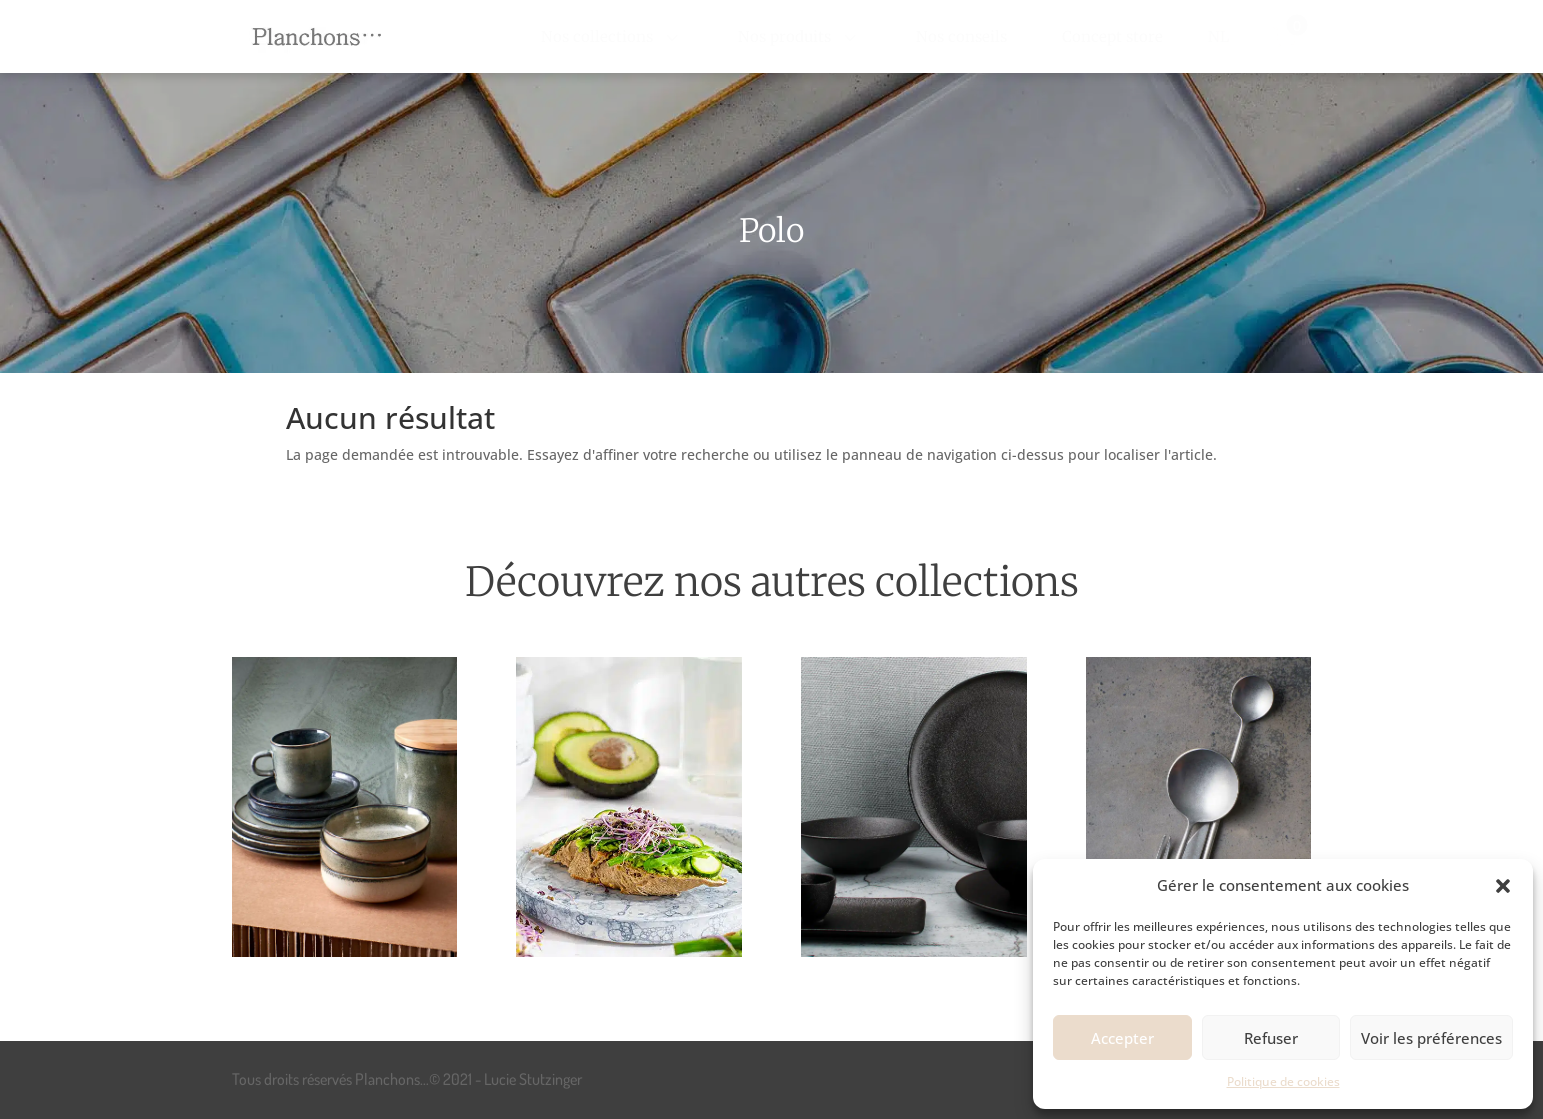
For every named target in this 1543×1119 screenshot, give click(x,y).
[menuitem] (612, 36)
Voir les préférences (1431, 1038)
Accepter (1122, 1038)
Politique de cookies (1283, 1081)
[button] (1503, 886)
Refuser (1271, 1038)
